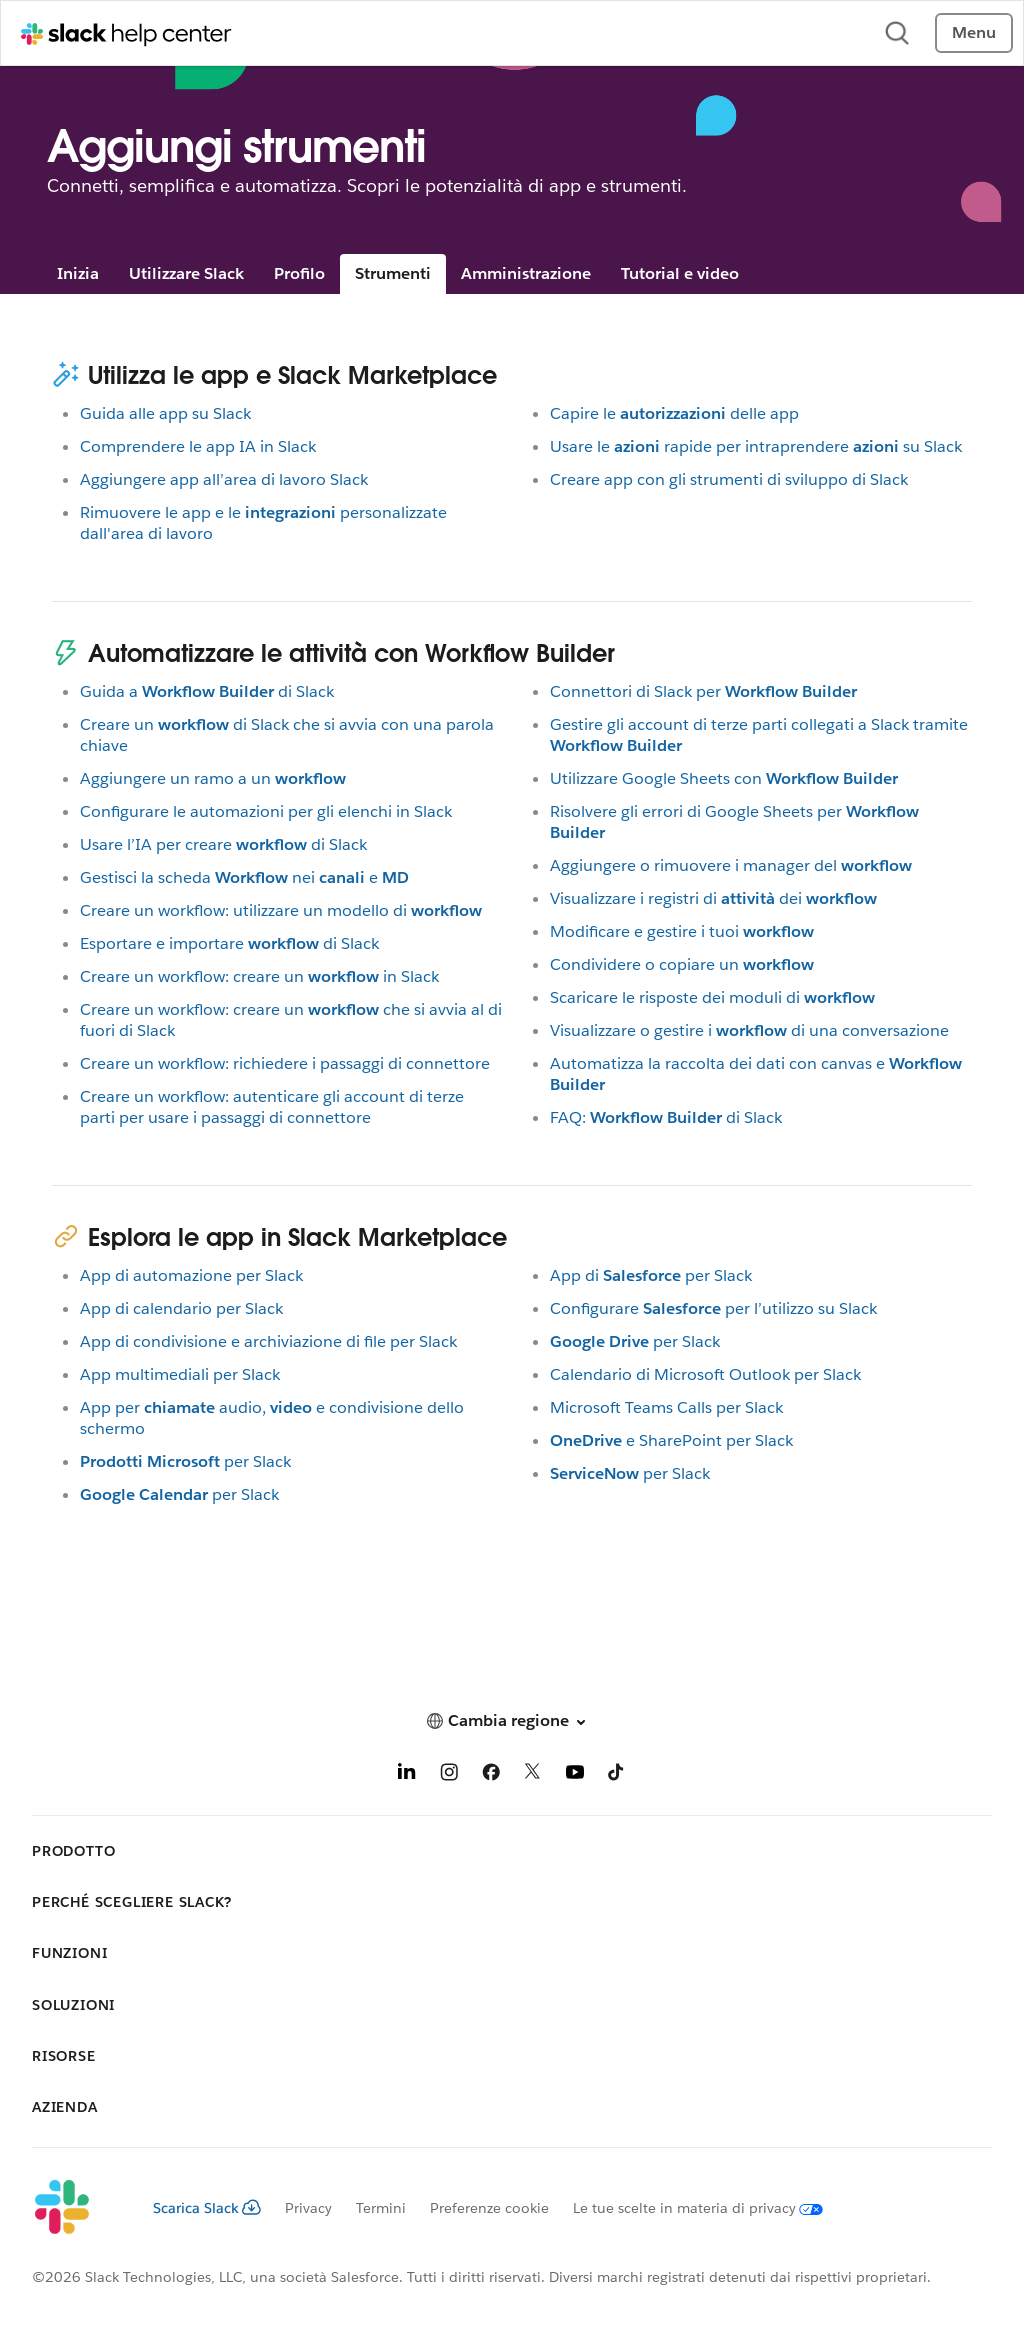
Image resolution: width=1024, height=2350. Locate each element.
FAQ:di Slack (666, 1117)
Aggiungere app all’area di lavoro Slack (224, 479)
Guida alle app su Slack (165, 413)
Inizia (78, 273)
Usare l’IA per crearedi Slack (223, 844)
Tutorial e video (680, 273)
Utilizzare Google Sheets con (724, 778)
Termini (381, 2208)
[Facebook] (491, 1775)
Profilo (299, 273)
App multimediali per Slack (180, 1374)
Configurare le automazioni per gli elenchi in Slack (266, 811)
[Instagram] (449, 1775)
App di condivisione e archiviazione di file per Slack (268, 1341)
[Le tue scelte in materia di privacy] (686, 2208)
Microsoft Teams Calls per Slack (666, 1407)
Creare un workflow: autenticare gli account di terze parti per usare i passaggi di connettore (272, 1107)
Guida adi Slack (207, 691)
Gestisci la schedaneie (244, 877)
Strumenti (393, 273)
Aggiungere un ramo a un (213, 778)
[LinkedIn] (407, 1775)
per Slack (185, 1461)
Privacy (308, 2208)
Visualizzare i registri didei (713, 898)
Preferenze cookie (489, 2208)
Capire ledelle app (674, 413)
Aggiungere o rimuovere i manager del (731, 865)
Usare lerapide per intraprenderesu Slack (756, 446)
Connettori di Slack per (703, 691)
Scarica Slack (207, 2208)
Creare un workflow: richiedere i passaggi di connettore (285, 1063)
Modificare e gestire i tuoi (682, 931)
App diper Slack (651, 1275)
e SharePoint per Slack (671, 1440)
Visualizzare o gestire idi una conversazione (749, 1030)
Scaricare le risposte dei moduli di (712, 997)
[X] (533, 1775)
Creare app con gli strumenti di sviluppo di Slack (729, 479)
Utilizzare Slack (186, 273)
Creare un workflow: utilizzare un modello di (281, 910)
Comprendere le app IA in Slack (198, 446)
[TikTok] (617, 1775)
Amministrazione (526, 273)
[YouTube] (575, 1775)
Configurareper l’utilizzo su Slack (713, 1308)
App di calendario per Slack (181, 1308)
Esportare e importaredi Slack (229, 943)
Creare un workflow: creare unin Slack (259, 976)
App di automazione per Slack (191, 1275)
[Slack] (76, 2208)
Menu (974, 32)
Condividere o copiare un (682, 964)
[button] (512, 1720)
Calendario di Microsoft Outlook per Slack (705, 1374)
